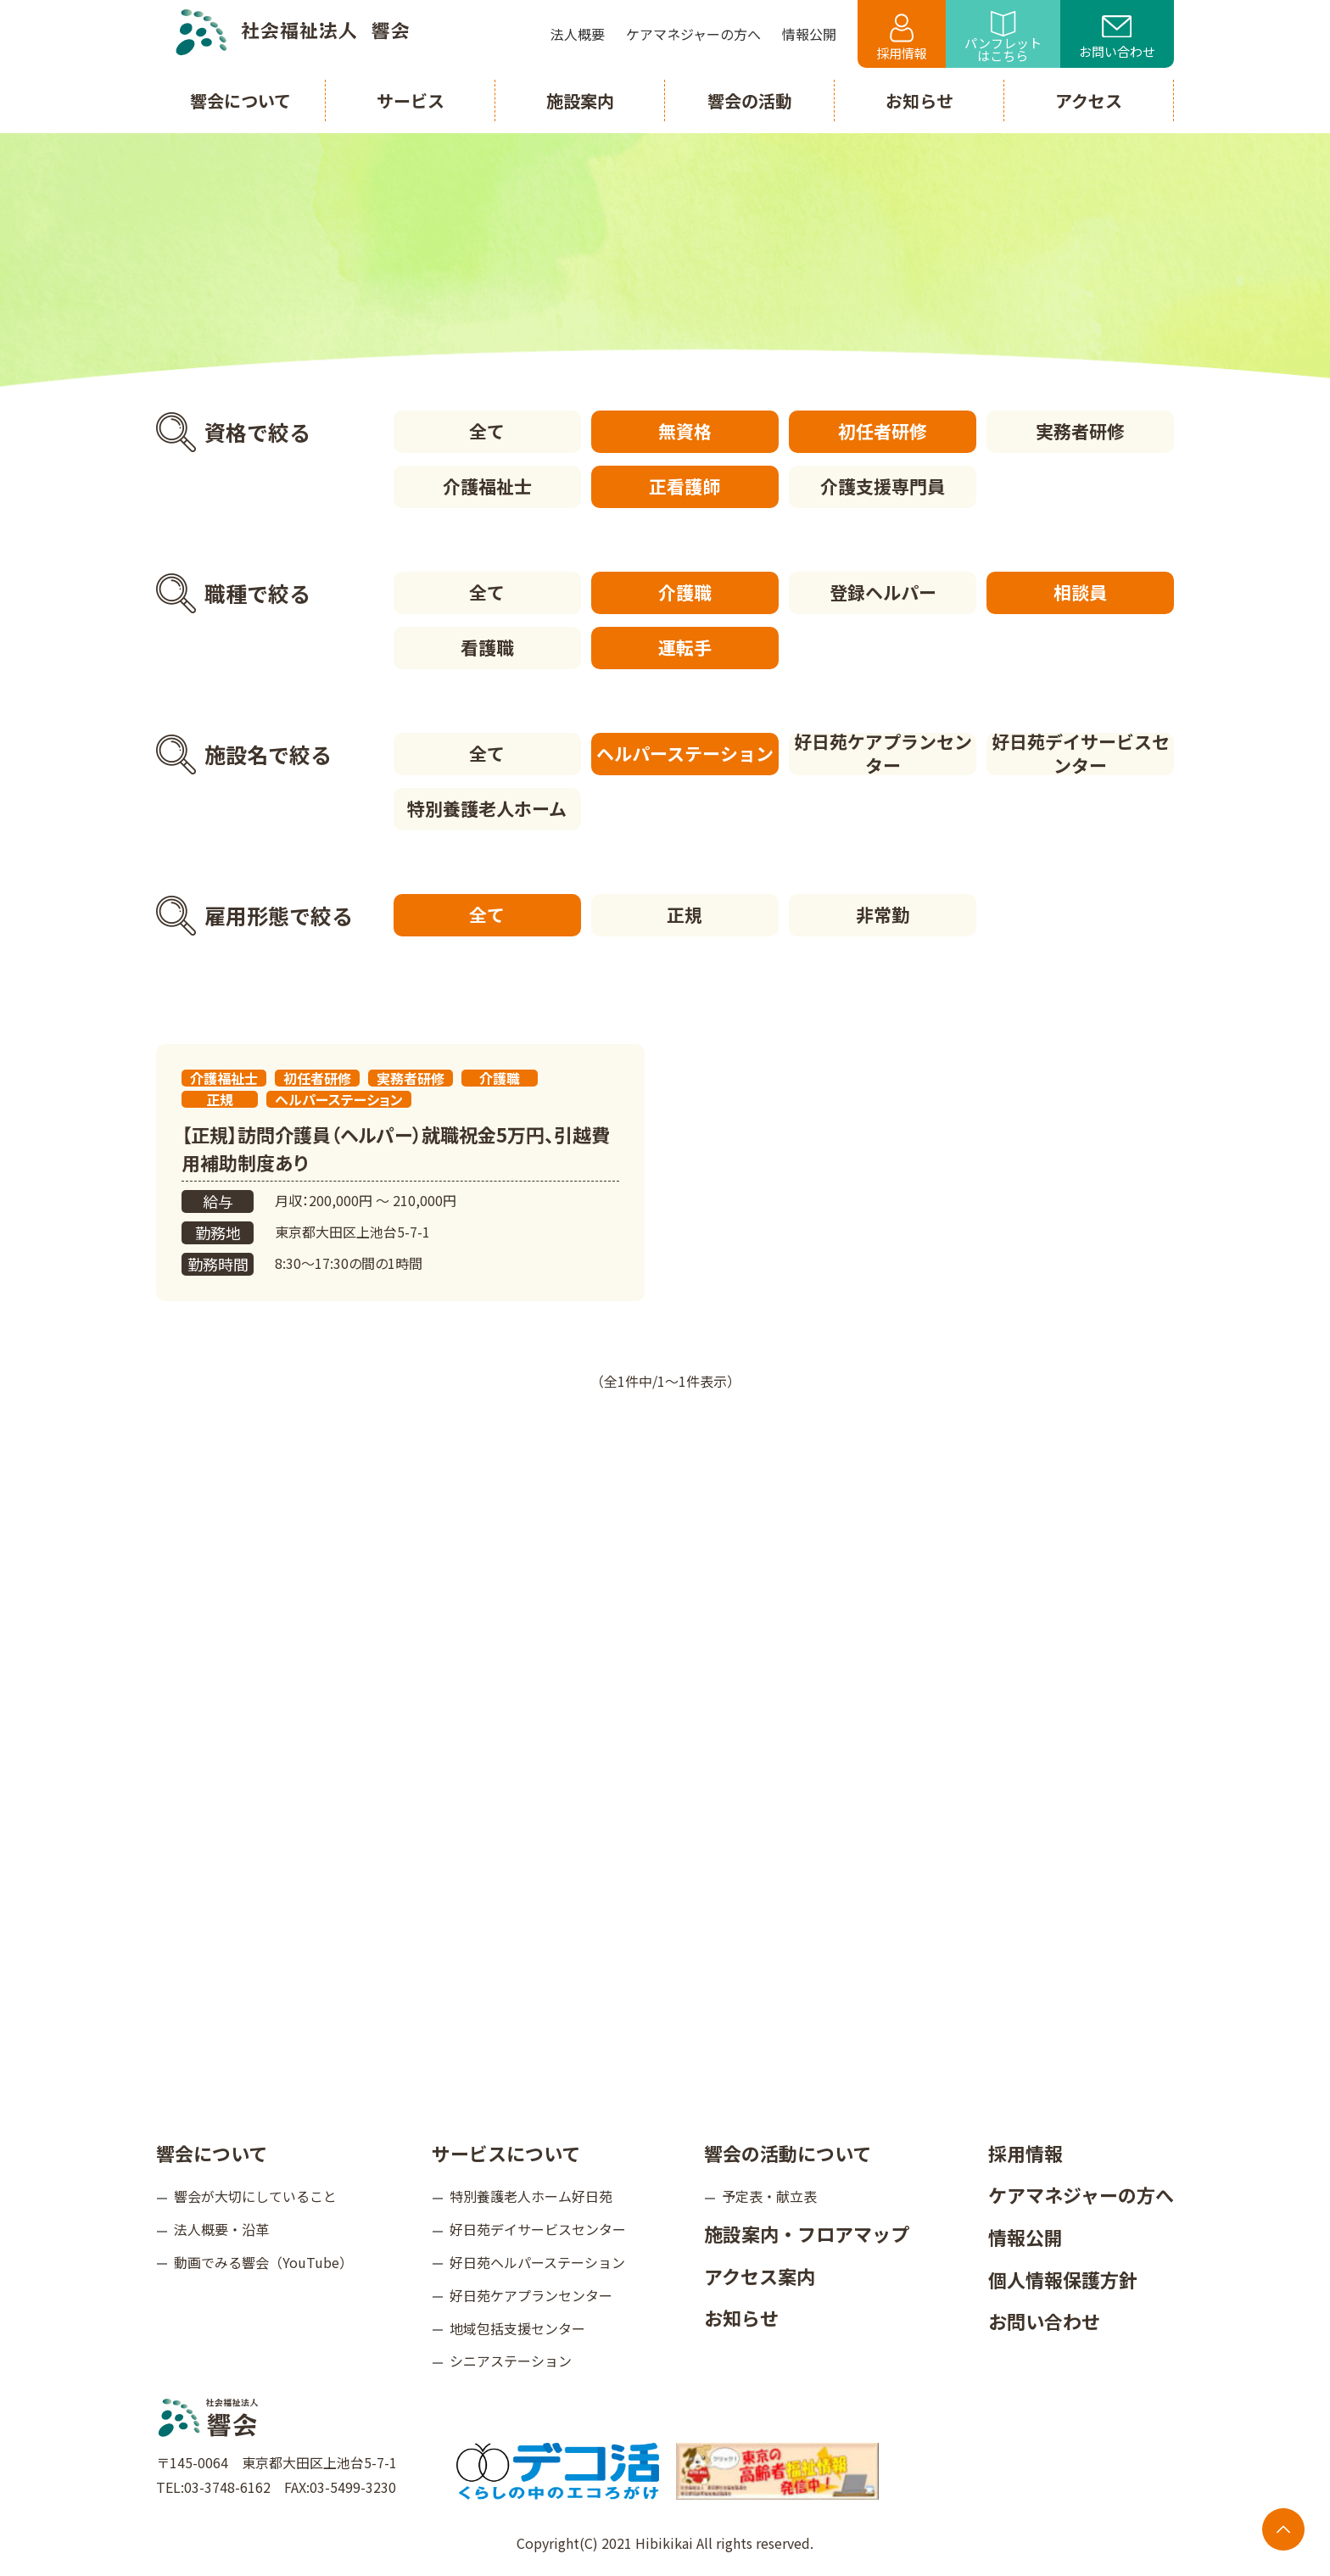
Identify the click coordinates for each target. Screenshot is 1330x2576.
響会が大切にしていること (255, 2196)
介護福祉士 (487, 486)
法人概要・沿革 (221, 2229)
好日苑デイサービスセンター (1081, 754)
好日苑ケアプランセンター (883, 754)
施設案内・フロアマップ (806, 2233)
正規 (684, 914)
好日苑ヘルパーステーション (537, 2262)
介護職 (685, 592)
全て (487, 431)
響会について (211, 2152)
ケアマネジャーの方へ (1081, 2194)
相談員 (1080, 592)
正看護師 (684, 486)
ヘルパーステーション (685, 753)
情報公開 (1025, 2236)
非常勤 (882, 914)
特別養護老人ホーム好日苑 (531, 2196)
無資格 (685, 431)
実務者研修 (1080, 431)
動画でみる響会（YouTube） (263, 2262)
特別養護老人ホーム (487, 808)
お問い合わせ (1117, 38)
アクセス (1088, 100)
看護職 (487, 647)
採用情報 (901, 38)
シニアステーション (511, 2360)
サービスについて (506, 2152)
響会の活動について (787, 2152)
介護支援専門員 (882, 486)
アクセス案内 (759, 2275)
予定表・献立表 (769, 2196)
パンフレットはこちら (1003, 37)
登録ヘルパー (883, 592)
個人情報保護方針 (1062, 2279)
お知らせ (741, 2317)
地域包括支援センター (517, 2328)
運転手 (685, 647)
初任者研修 (882, 431)
